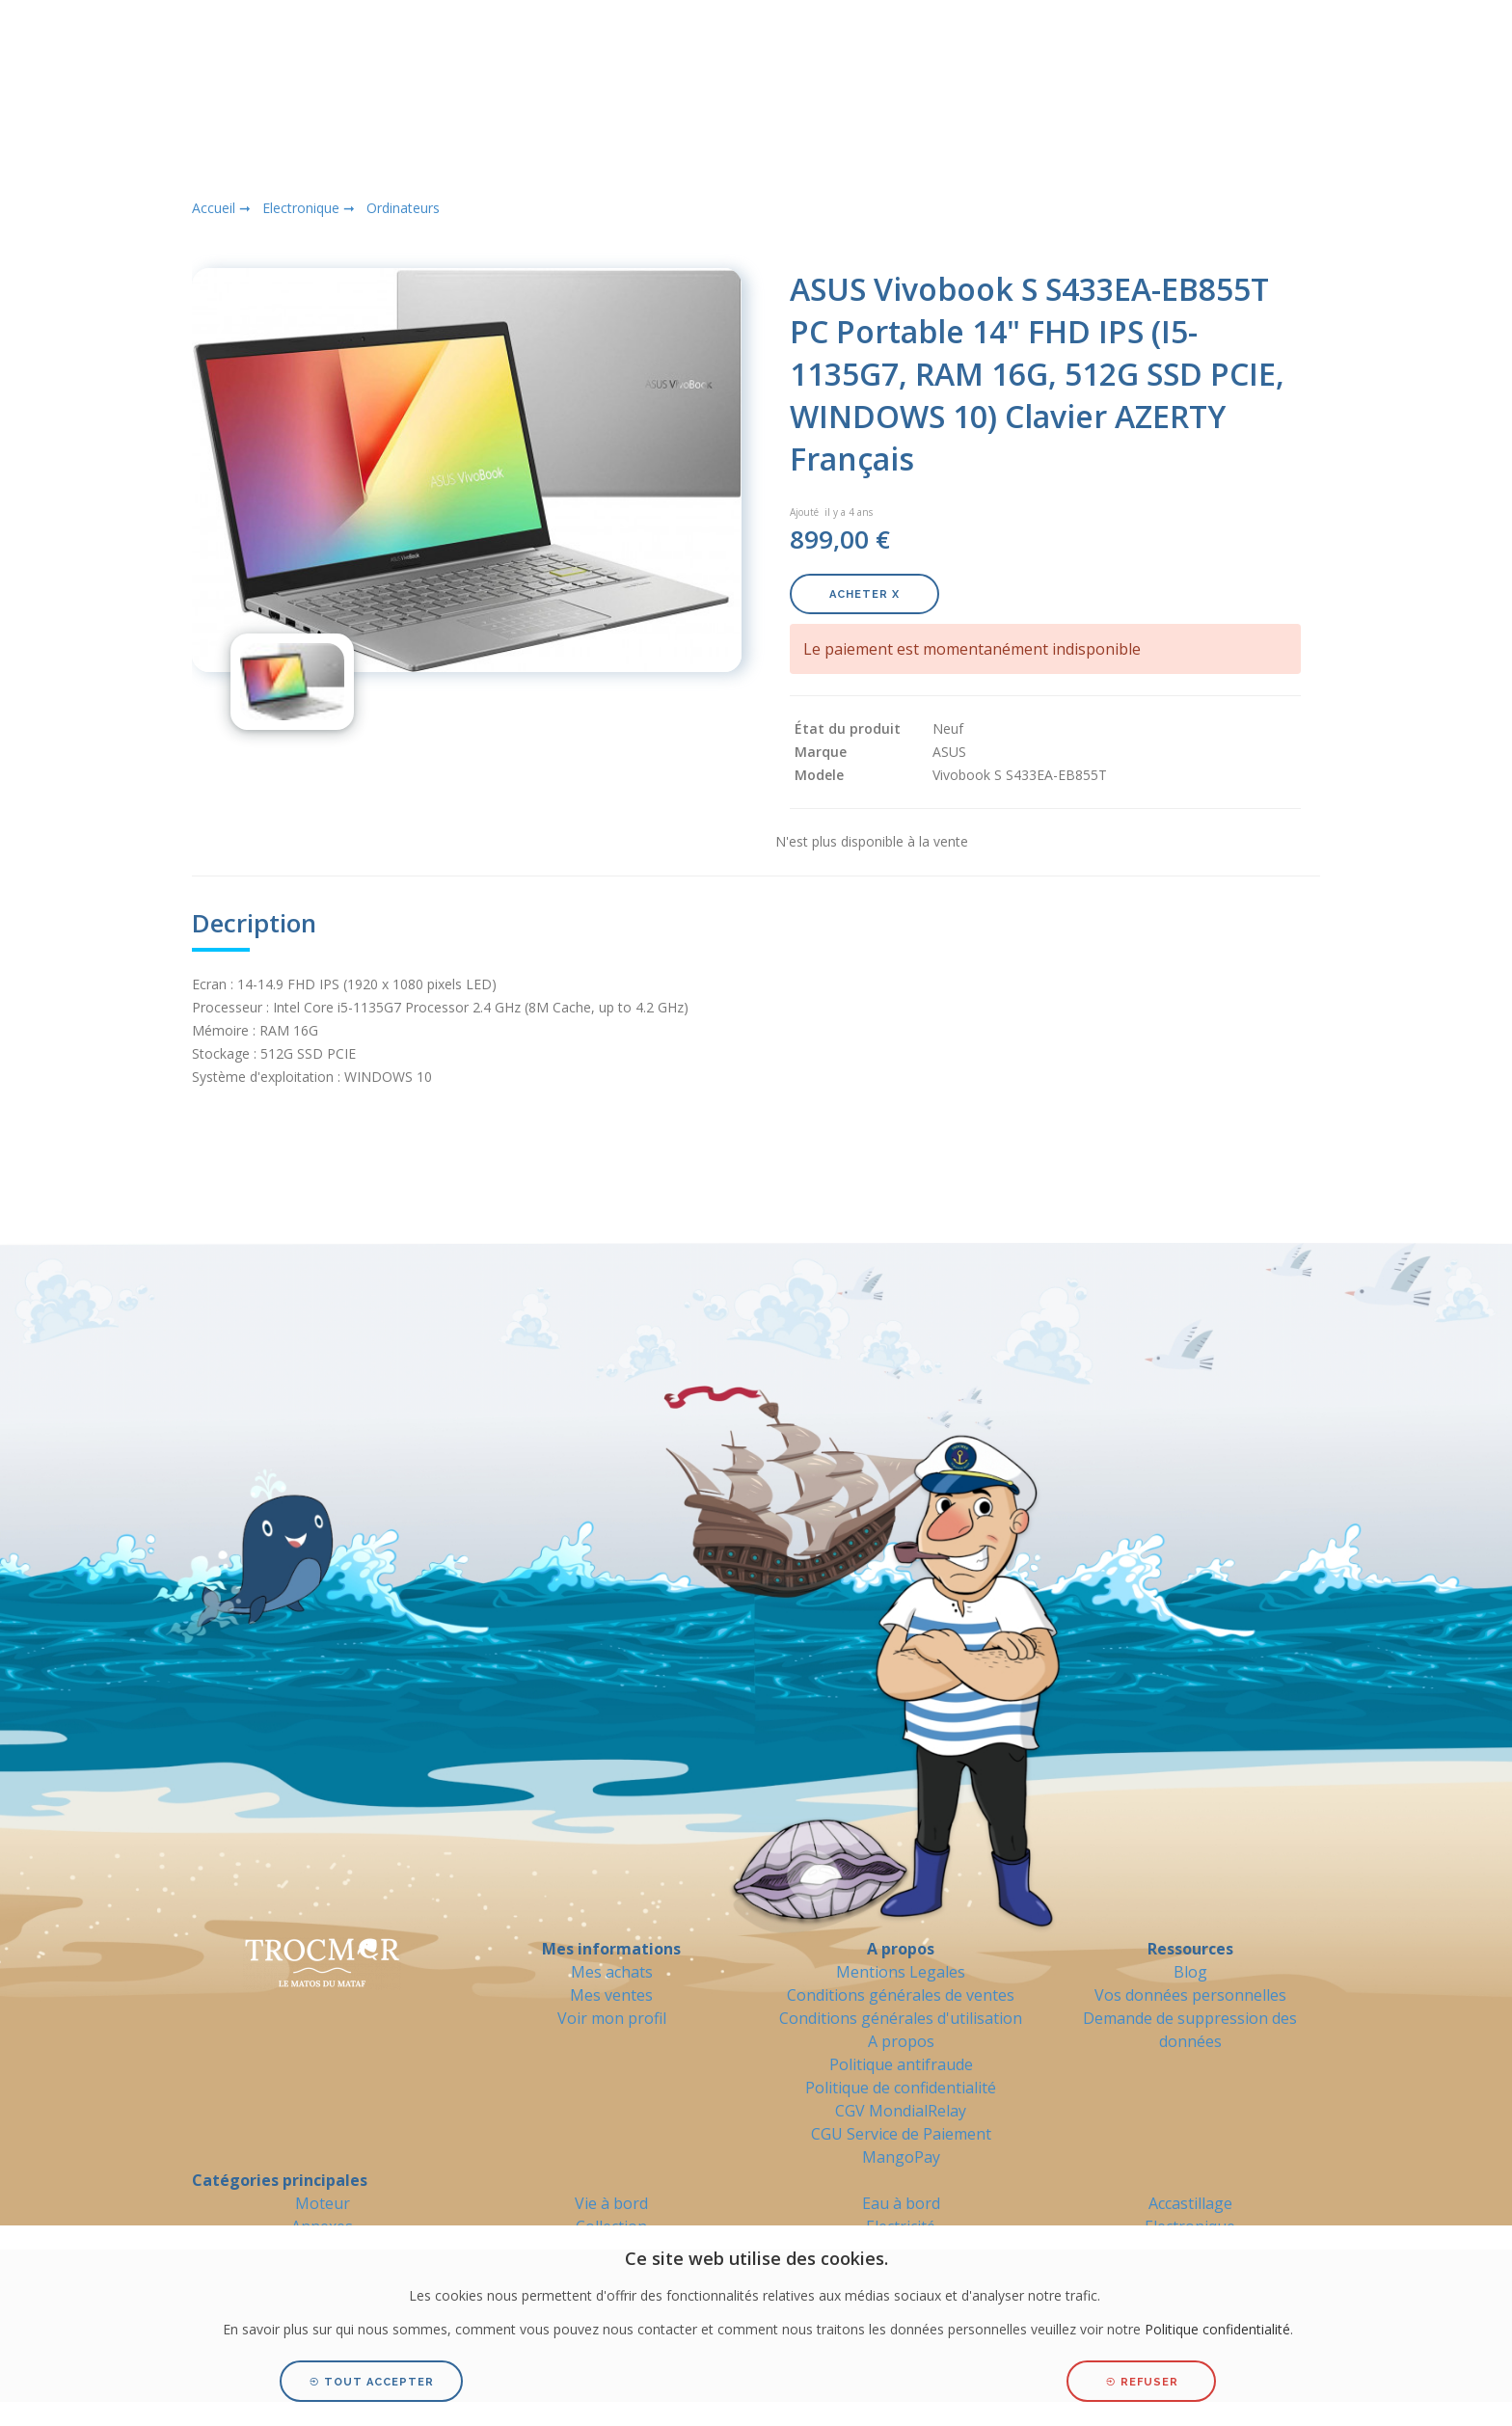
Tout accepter (371, 2382)
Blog (1190, 1971)
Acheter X (864, 594)
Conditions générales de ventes (900, 1995)
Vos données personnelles (1190, 1995)
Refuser (1141, 2382)
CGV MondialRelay (900, 2110)
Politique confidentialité (1217, 2329)
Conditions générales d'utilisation (900, 2018)
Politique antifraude (901, 2064)
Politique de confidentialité (900, 2087)
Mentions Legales (900, 1971)
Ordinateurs (403, 208)
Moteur (322, 2203)
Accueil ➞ (221, 208)
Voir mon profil (611, 2018)
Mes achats (612, 1971)
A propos (901, 2041)
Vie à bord (611, 2203)
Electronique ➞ (308, 208)
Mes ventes (611, 1995)
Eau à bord (901, 2203)
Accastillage (1190, 2203)
